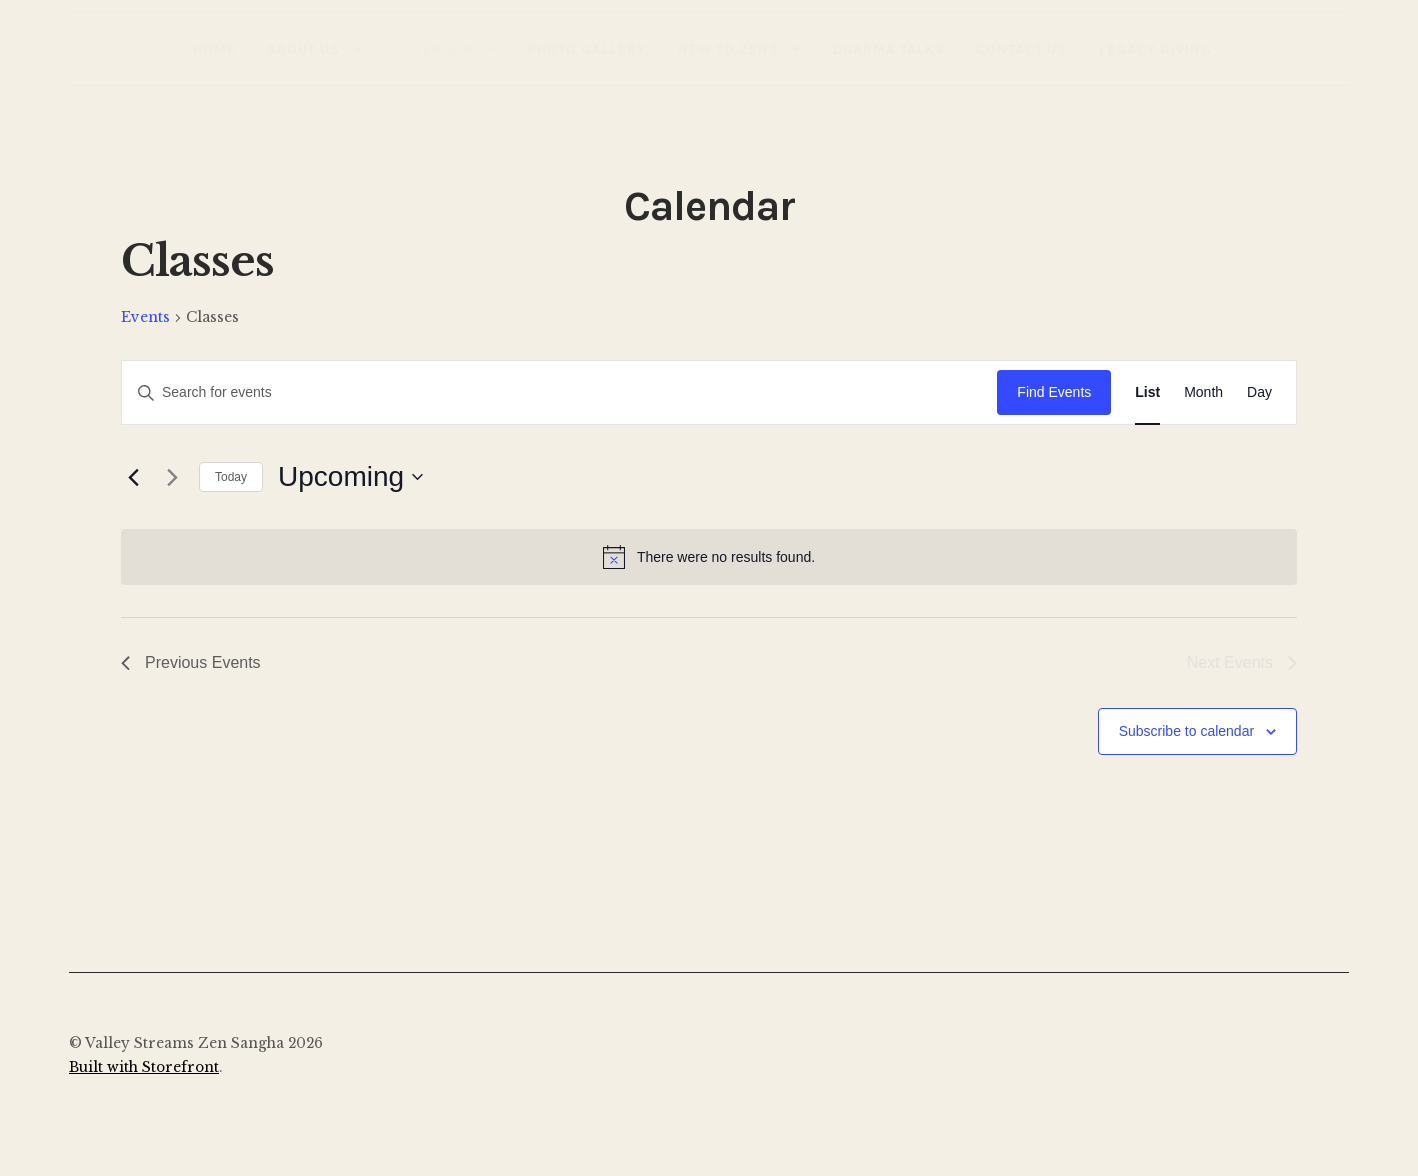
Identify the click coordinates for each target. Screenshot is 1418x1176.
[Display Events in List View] (1147, 392)
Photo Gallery (587, 49)
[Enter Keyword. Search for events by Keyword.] (559, 392)
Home (214, 49)
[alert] (709, 557)
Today (231, 477)
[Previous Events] (133, 477)
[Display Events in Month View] (1203, 392)
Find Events (1054, 392)
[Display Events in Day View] (1259, 392)
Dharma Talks (889, 49)
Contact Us (1021, 49)
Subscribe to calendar (1186, 731)
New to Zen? (728, 49)
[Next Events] (172, 477)
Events (145, 317)
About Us (303, 49)
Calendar (434, 49)
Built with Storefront (144, 1067)
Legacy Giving (1155, 49)
